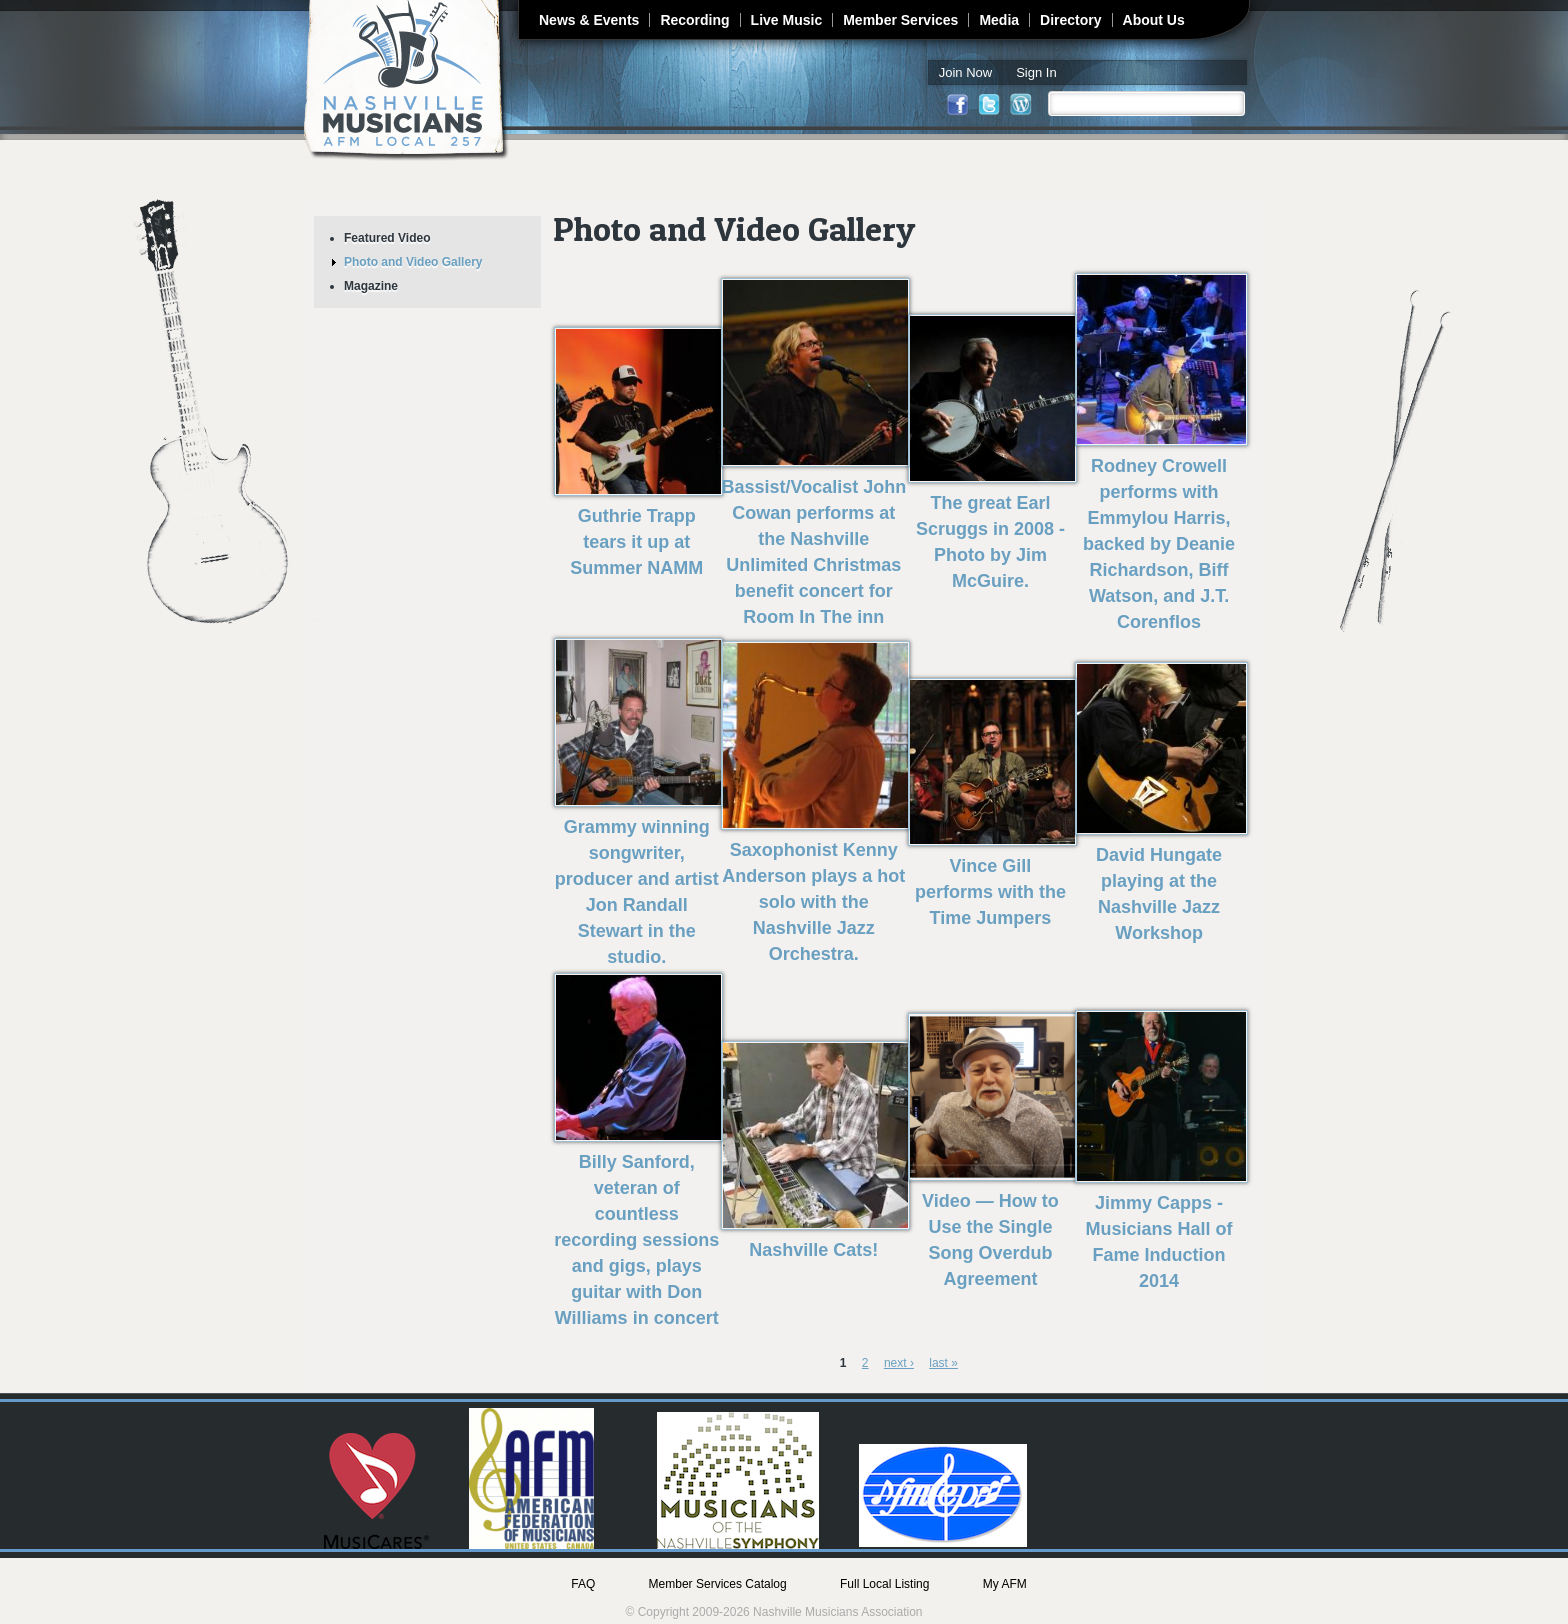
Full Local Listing (884, 1584)
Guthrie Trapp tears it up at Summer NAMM (636, 542)
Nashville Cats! (813, 1250)
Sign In (1036, 72)
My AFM (1005, 1584)
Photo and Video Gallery (413, 262)
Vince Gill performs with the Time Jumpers (990, 892)
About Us (1154, 20)
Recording (694, 20)
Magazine (371, 286)
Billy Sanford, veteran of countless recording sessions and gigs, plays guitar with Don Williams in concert (636, 1240)
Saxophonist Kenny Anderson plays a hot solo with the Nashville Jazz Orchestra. (813, 902)
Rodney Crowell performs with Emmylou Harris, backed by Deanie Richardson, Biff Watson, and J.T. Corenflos (1159, 544)
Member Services (900, 20)
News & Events (589, 20)
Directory (1070, 20)
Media (999, 20)
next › (899, 1363)
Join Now (965, 72)
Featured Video (387, 238)
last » (943, 1363)
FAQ (583, 1584)
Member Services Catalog (718, 1584)
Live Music (787, 20)
